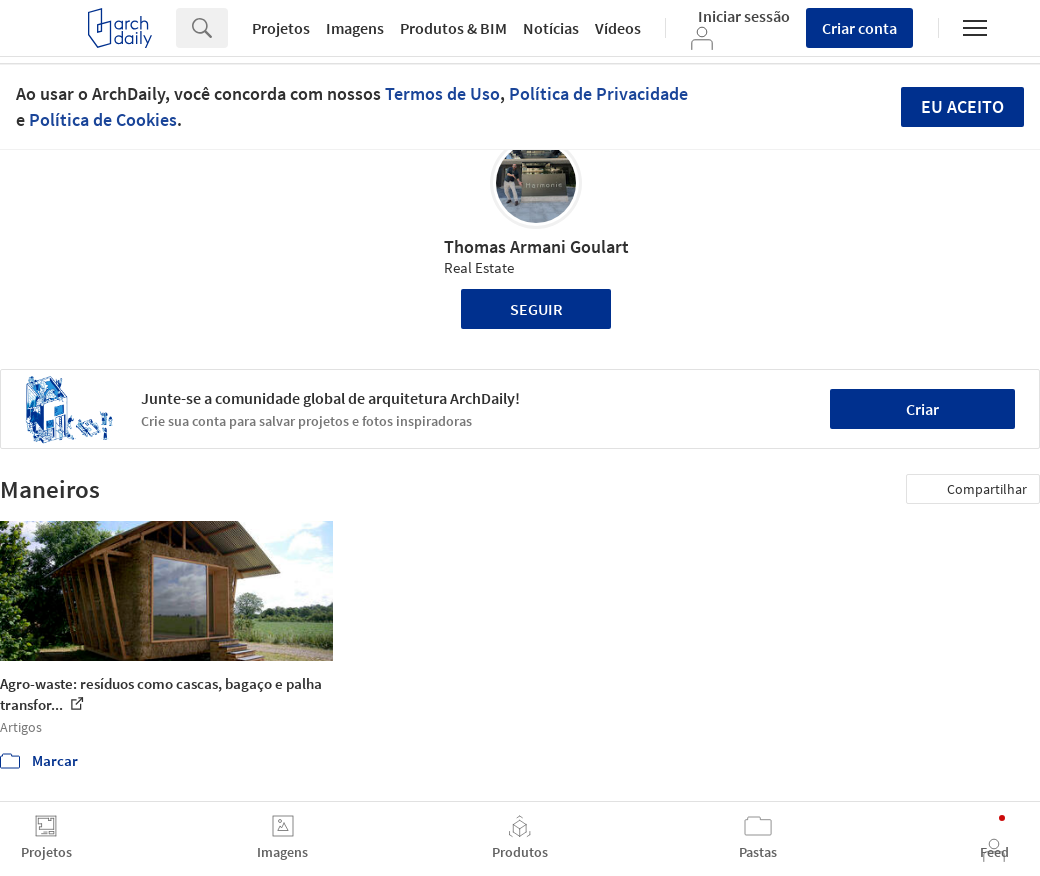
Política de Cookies (103, 119)
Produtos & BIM (453, 28)
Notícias (551, 28)
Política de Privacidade (598, 93)
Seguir (536, 309)
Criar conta (859, 28)
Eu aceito (962, 106)
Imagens (355, 28)
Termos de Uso (442, 93)
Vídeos (618, 28)
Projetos (281, 28)
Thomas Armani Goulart (536, 246)
